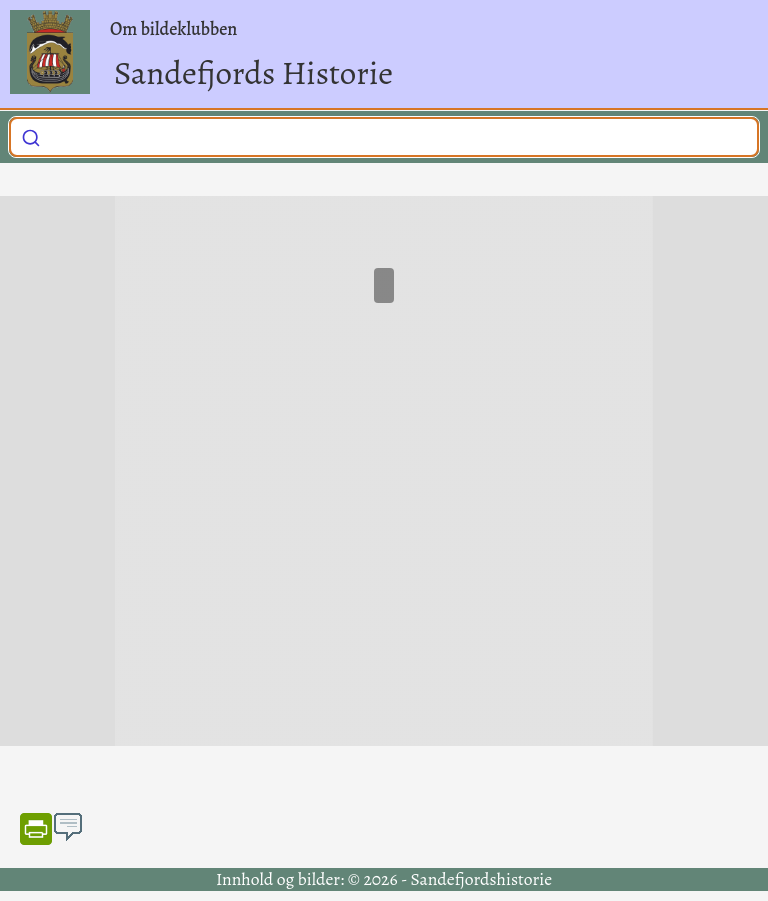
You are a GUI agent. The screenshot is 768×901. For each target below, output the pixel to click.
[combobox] (384, 137)
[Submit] (31, 134)
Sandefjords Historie (253, 72)
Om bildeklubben (173, 29)
